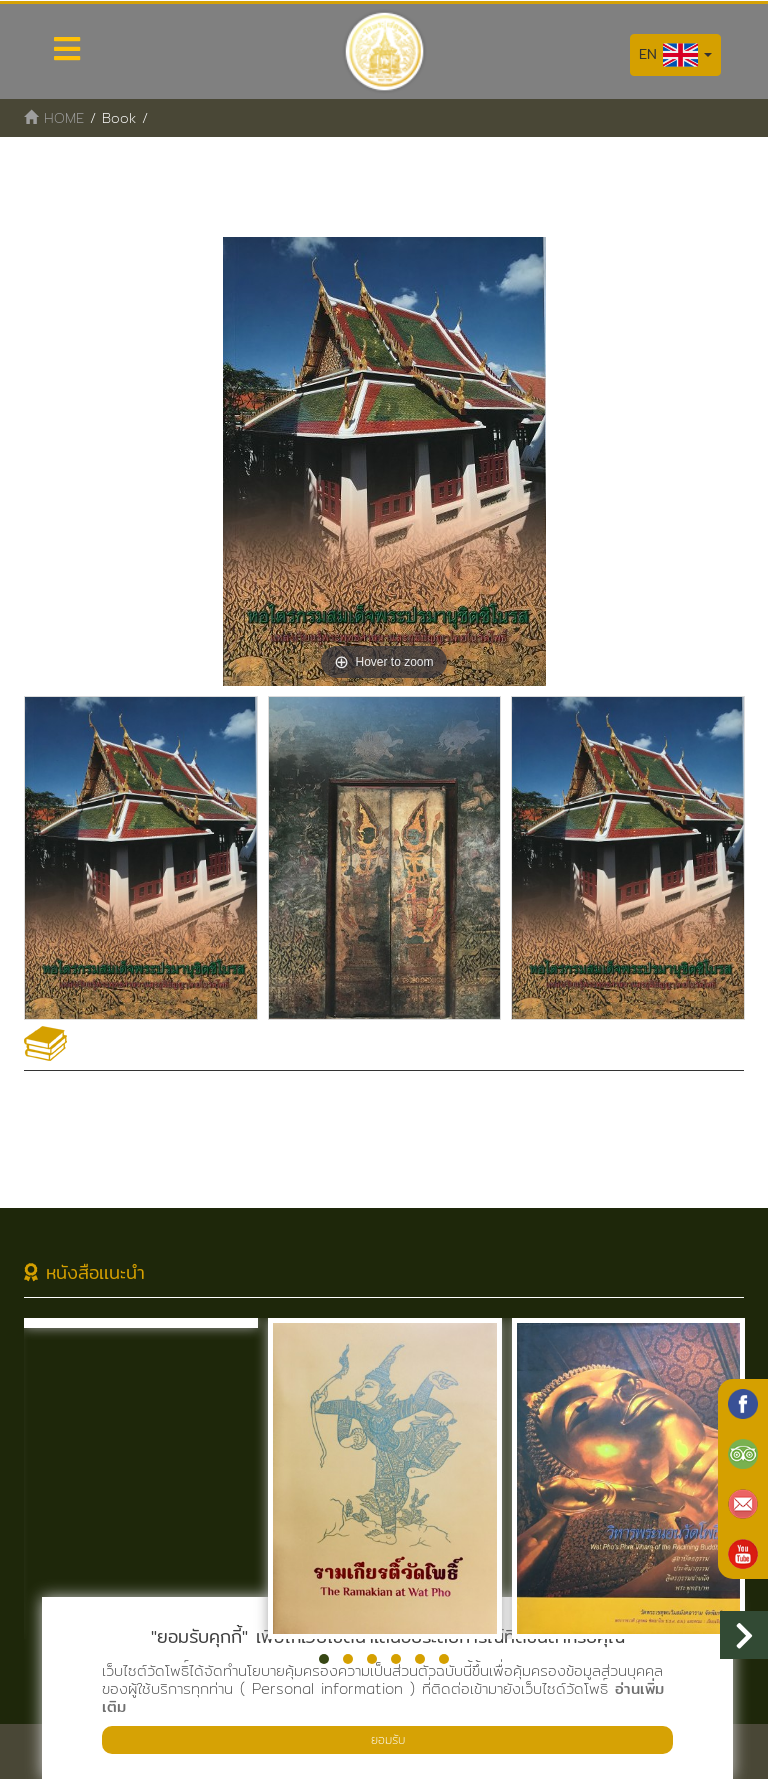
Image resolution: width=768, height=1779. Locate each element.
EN (675, 55)
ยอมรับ (388, 1739)
